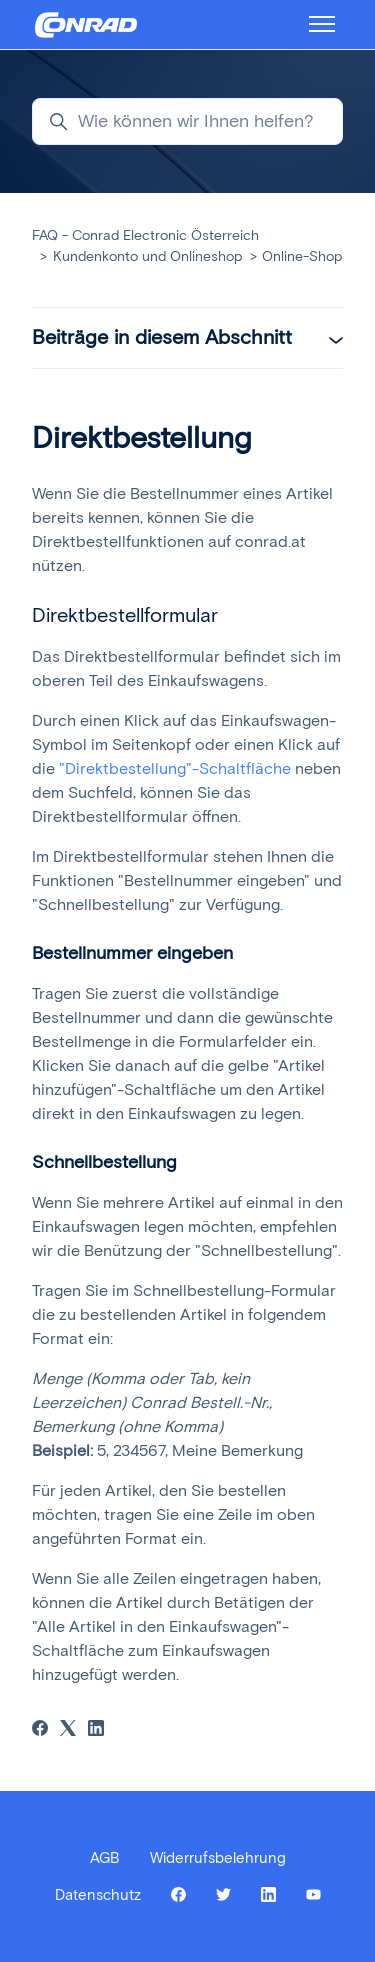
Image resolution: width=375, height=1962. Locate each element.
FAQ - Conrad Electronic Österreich (145, 235)
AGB (105, 1858)
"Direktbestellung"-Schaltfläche (175, 768)
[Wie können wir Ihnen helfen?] (187, 121)
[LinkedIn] (96, 1730)
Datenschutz (98, 1895)
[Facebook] (40, 1730)
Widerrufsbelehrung (218, 1858)
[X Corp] (68, 1730)
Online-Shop (302, 256)
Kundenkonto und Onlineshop (147, 256)
